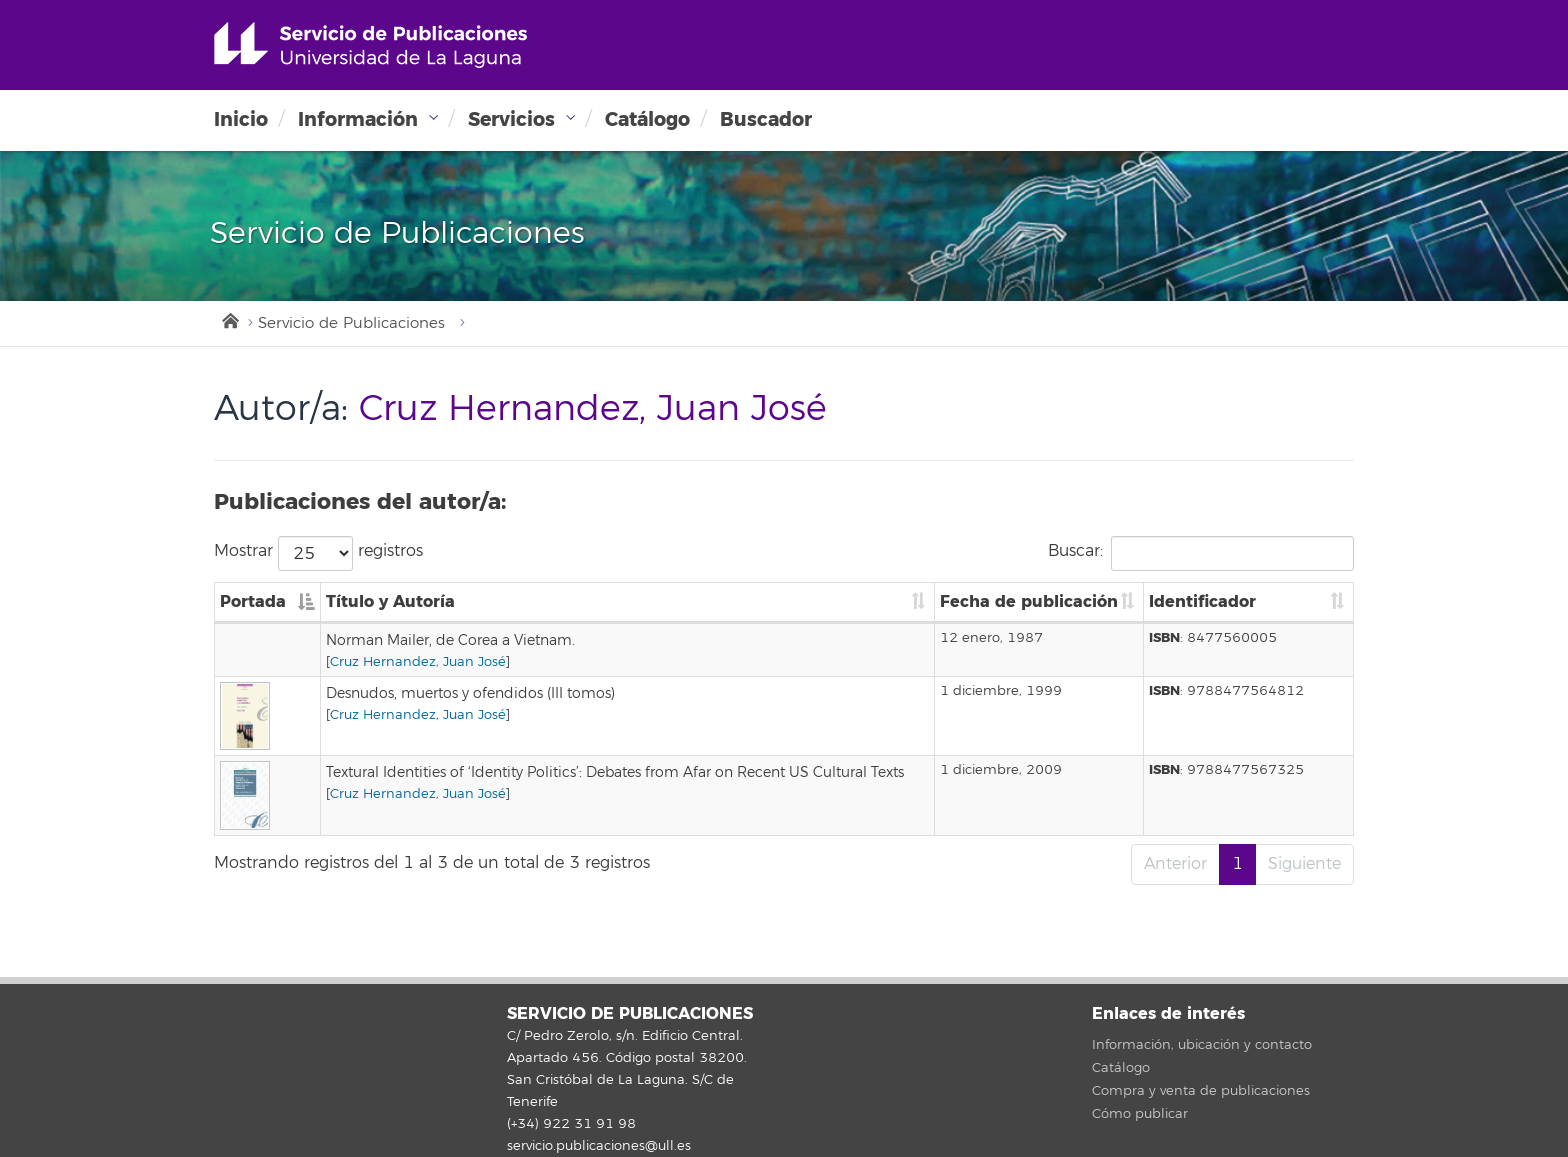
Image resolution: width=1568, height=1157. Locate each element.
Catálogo (647, 119)
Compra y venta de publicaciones (1201, 1091)
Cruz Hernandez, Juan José (418, 662)
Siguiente (1304, 864)
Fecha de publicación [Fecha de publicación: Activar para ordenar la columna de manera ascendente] (1029, 601)
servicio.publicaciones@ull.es (599, 1146)
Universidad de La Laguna (370, 45)
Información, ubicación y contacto (1202, 1045)
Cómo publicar (1140, 1114)
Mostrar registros (318, 553)
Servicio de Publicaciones (351, 323)
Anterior (1175, 864)
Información (358, 119)
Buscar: (1201, 553)
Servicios (511, 119)
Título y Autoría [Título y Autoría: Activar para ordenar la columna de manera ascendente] (390, 601)
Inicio (241, 119)
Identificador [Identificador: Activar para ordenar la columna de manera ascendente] (1202, 601)
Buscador (766, 119)
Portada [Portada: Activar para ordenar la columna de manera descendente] (253, 601)
